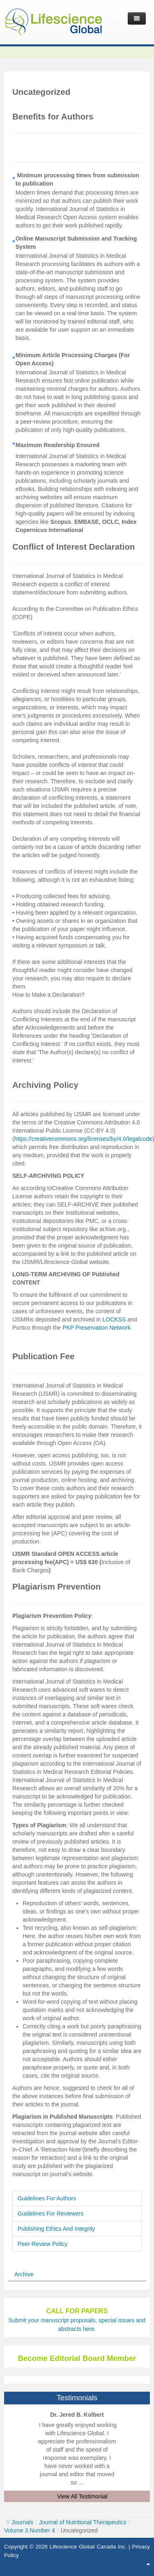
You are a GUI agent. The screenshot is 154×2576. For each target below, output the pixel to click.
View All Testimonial (82, 2496)
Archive (24, 2274)
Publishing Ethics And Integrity (56, 2228)
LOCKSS (114, 1319)
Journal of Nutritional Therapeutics (82, 2522)
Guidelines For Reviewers (50, 2213)
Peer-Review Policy (42, 2244)
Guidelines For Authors (47, 2198)
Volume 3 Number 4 (29, 2530)
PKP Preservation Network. (97, 1327)
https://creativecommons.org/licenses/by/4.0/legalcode (83, 1138)
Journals (22, 2522)
